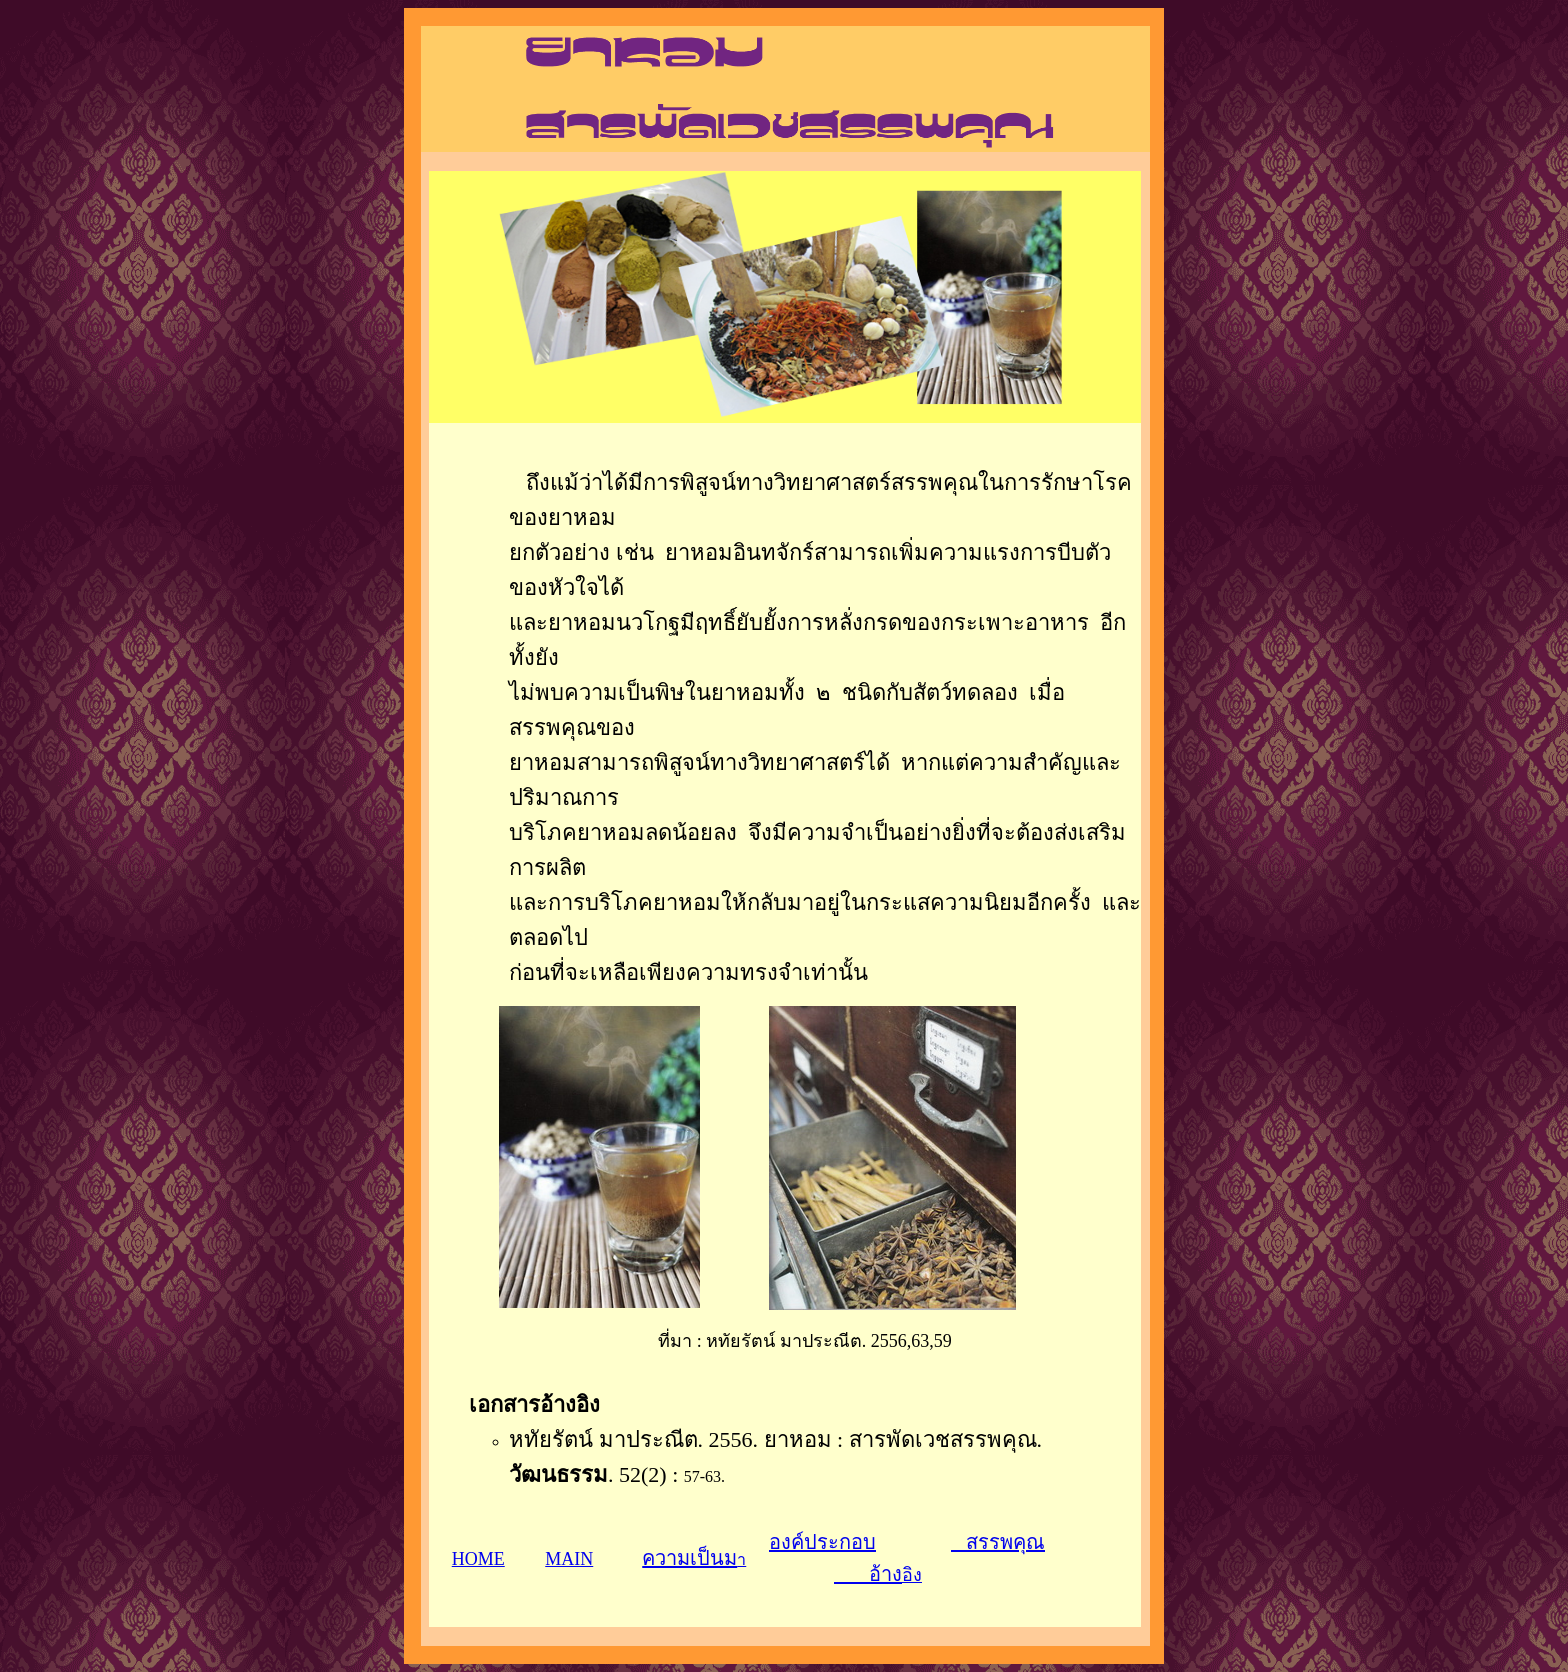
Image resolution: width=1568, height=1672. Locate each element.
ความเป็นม (689, 1558)
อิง (912, 1575)
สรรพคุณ (998, 1542)
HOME (478, 1559)
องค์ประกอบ (822, 1542)
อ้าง (868, 1574)
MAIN (569, 1559)
